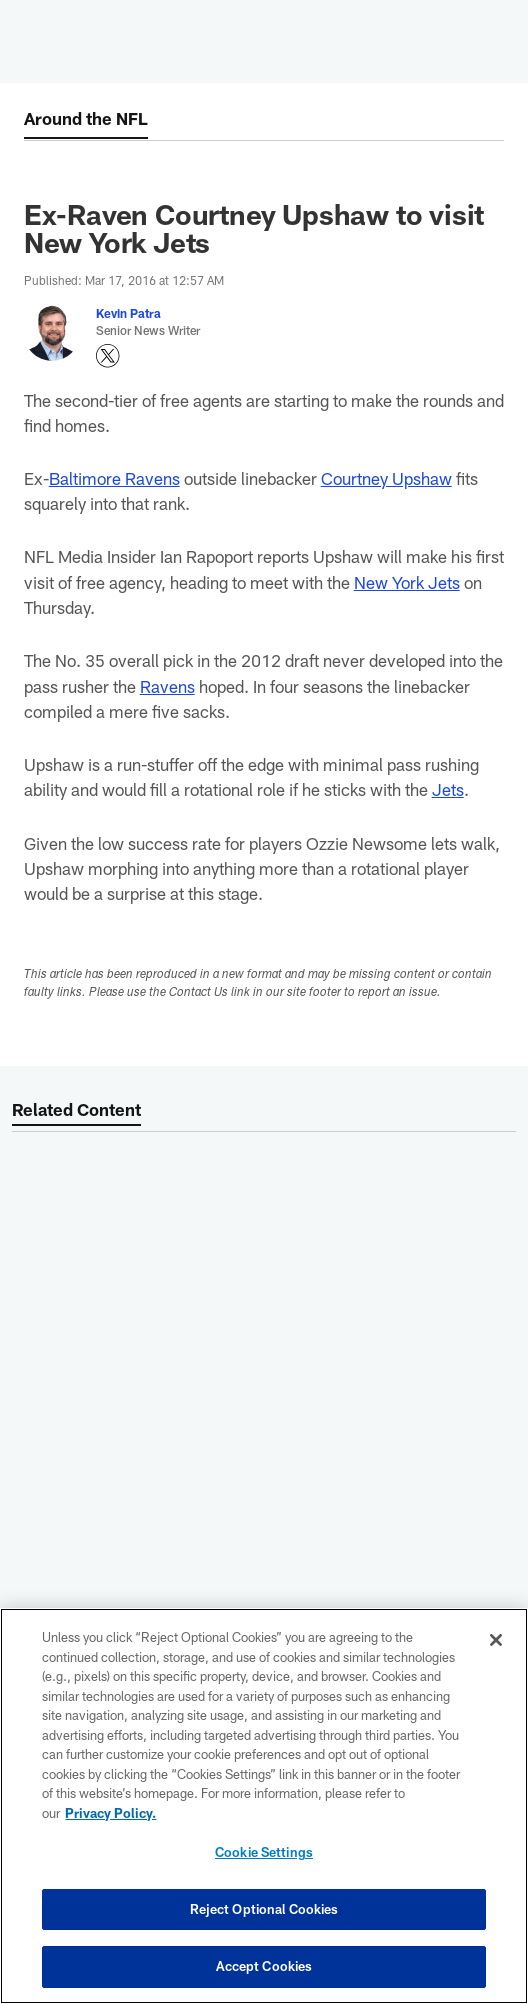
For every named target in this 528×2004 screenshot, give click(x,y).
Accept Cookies (264, 1966)
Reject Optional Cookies (264, 1909)
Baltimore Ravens (114, 478)
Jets (448, 789)
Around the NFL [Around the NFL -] (86, 118)
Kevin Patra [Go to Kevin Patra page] (128, 313)
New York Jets (407, 582)
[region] (264, 1806)
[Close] (496, 1640)
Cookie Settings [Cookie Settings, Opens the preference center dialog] (264, 1852)
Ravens (167, 686)
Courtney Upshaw (386, 478)
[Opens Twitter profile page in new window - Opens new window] (108, 356)
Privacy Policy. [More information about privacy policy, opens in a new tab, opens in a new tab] (110, 1813)
